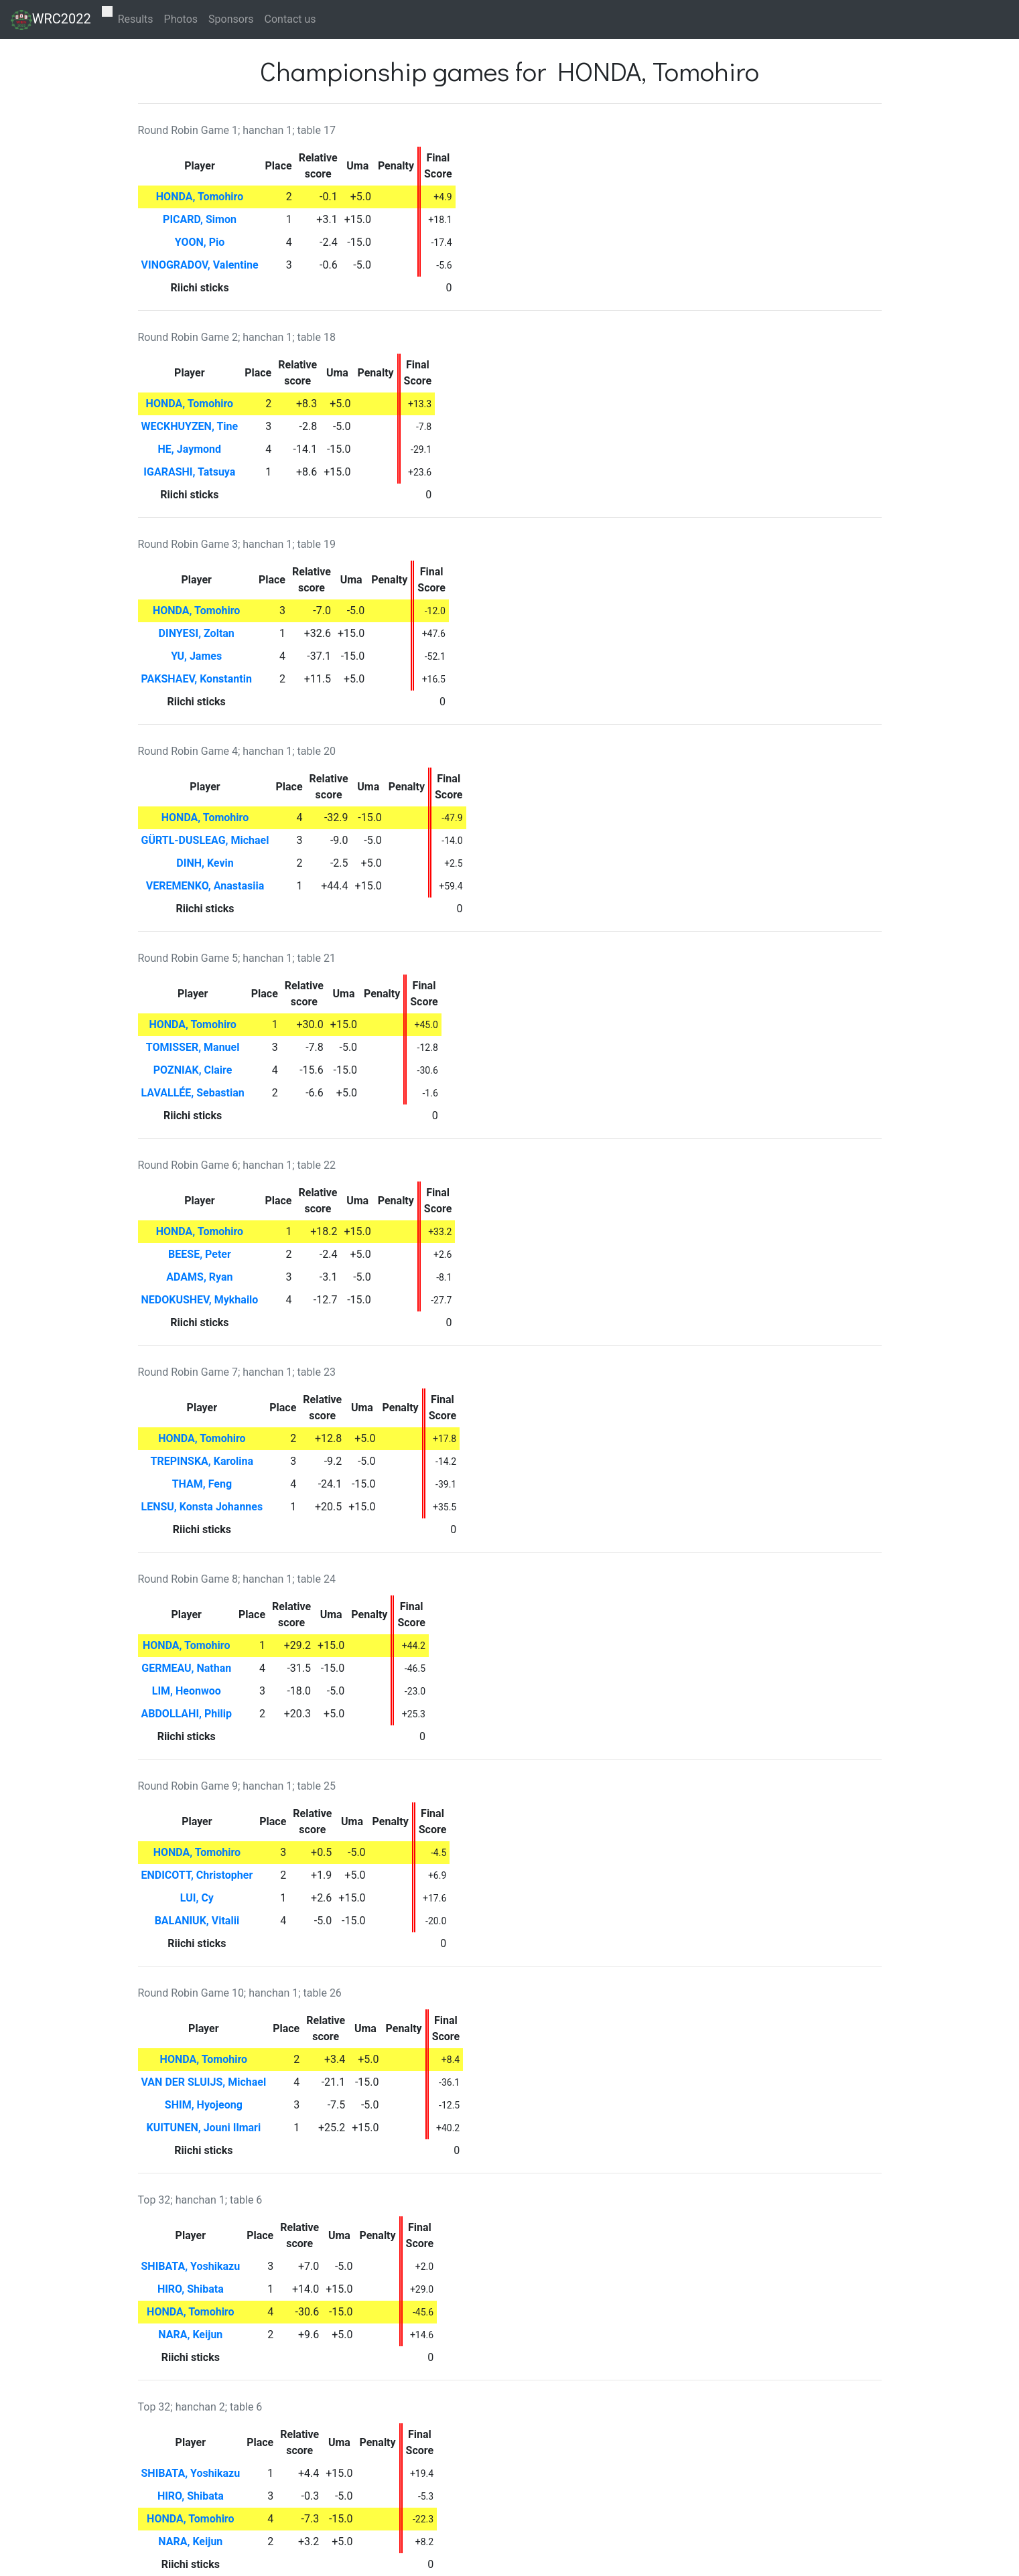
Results (135, 19)
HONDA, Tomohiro (199, 196)
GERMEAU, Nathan (186, 1668)
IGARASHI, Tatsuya (189, 472)
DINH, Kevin (204, 863)
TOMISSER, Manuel (193, 1047)
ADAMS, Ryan (199, 1277)
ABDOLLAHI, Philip (186, 1713)
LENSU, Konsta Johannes (202, 1506)
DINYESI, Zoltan (196, 633)
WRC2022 (51, 20)
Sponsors (231, 19)
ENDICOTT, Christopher (197, 1875)
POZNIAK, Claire (192, 1070)
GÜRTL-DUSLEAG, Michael (205, 840)
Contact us (290, 19)
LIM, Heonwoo (186, 1691)
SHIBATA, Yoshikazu (191, 2266)
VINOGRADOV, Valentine (200, 265)
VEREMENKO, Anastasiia (205, 885)
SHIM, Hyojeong (204, 2104)
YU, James (196, 656)
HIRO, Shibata (190, 2289)
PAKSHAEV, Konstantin (196, 678)
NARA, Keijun (190, 2334)
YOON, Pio (200, 242)
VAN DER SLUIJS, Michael (204, 2082)
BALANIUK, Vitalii (197, 1920)
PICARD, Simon (199, 219)
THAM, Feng (202, 1484)
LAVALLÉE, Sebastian (193, 1092)
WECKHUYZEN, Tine (190, 426)
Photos (181, 19)
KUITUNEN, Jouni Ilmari (204, 2127)
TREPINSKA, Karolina (202, 1461)
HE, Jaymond (190, 449)
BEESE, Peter (199, 1254)
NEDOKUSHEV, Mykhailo (200, 1299)
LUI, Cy (197, 1897)
